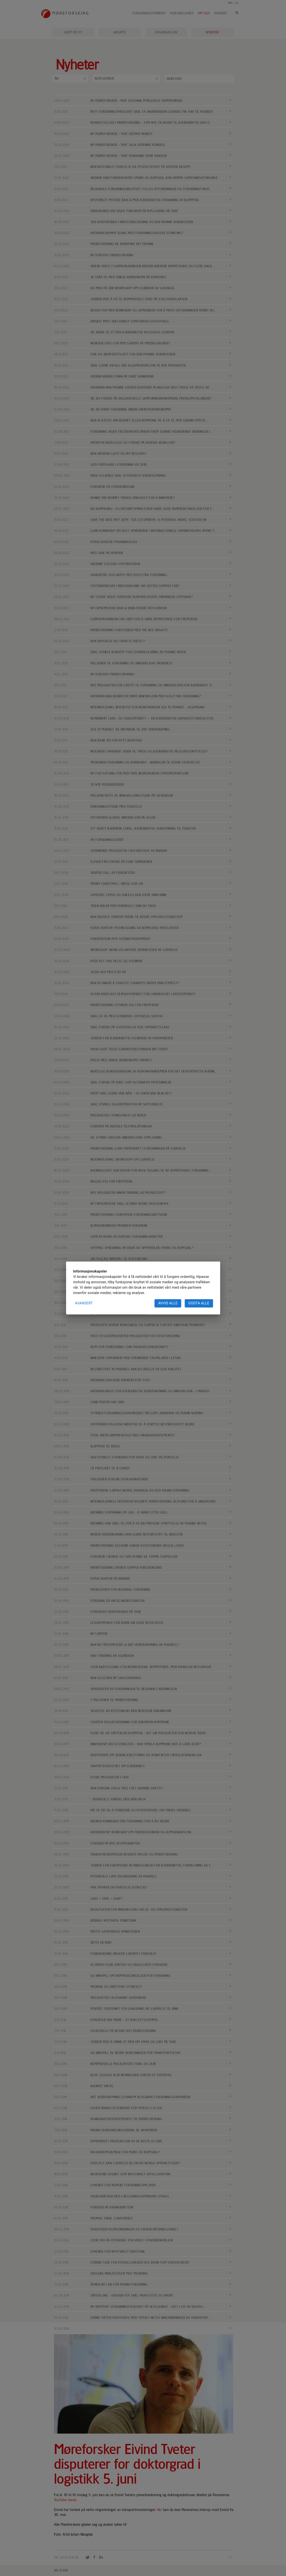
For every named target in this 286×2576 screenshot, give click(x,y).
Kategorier (104, 78)
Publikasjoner (182, 13)
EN (237, 2)
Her (159, 2510)
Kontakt (220, 13)
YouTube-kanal (65, 2500)
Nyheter (212, 32)
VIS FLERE (61, 2570)
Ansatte (120, 32)
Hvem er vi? (73, 32)
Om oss (204, 13)
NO (230, 2)
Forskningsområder (149, 13)
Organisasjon (166, 32)
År (56, 78)
